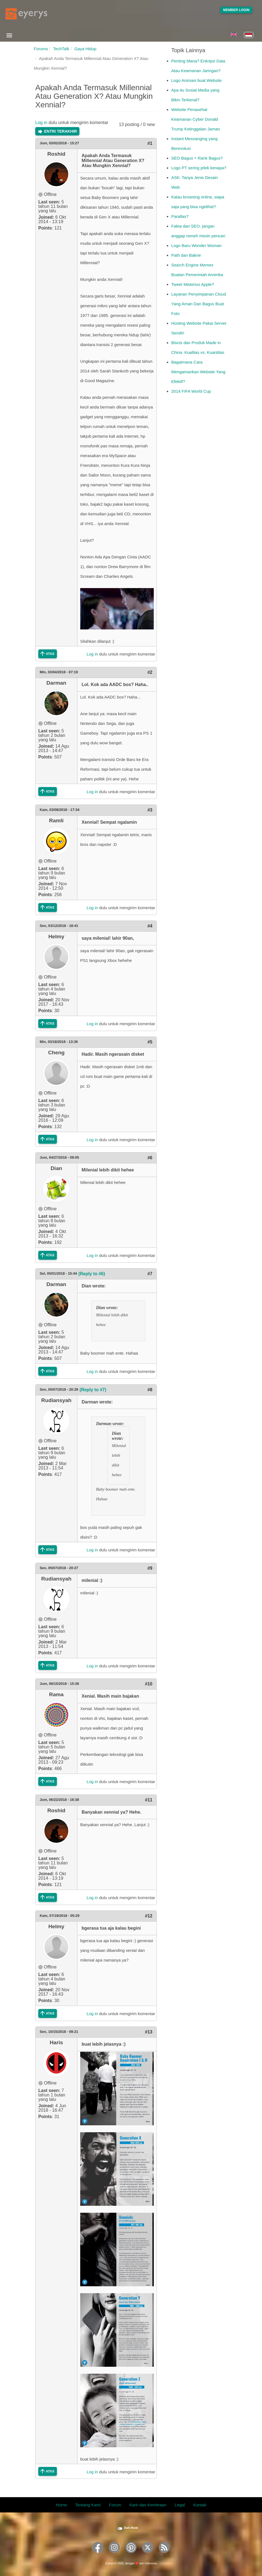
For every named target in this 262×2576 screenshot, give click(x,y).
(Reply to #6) (91, 1273)
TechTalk (61, 48)
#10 (148, 1684)
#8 (149, 1389)
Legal (180, 2504)
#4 (149, 926)
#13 (148, 2032)
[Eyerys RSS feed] (164, 2554)
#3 (149, 810)
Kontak (199, 2504)
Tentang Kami (88, 2504)
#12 (148, 1916)
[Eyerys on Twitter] (147, 2554)
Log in (41, 122)
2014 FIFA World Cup (191, 391)
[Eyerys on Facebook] (97, 2554)
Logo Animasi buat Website (196, 80)
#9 (149, 1568)
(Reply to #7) (93, 1389)
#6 (149, 1157)
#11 (148, 1800)
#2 (149, 672)
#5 (149, 1042)
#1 (149, 143)
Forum (115, 2504)
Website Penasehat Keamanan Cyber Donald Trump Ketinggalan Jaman (195, 119)
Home (61, 2504)
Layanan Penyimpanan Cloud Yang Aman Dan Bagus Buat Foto (198, 304)
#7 (149, 1273)
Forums (41, 48)
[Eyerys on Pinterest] (131, 2554)
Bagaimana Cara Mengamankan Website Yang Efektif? (198, 372)
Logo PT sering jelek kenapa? (198, 167)
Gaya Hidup (85, 48)
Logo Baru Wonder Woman (196, 245)
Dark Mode (131, 2527)
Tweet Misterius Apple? (192, 284)
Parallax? (180, 216)
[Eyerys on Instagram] (114, 2554)
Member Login (236, 10)
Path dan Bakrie (186, 255)
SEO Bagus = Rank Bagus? (197, 158)
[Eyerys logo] (26, 14)
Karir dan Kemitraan (147, 2504)
